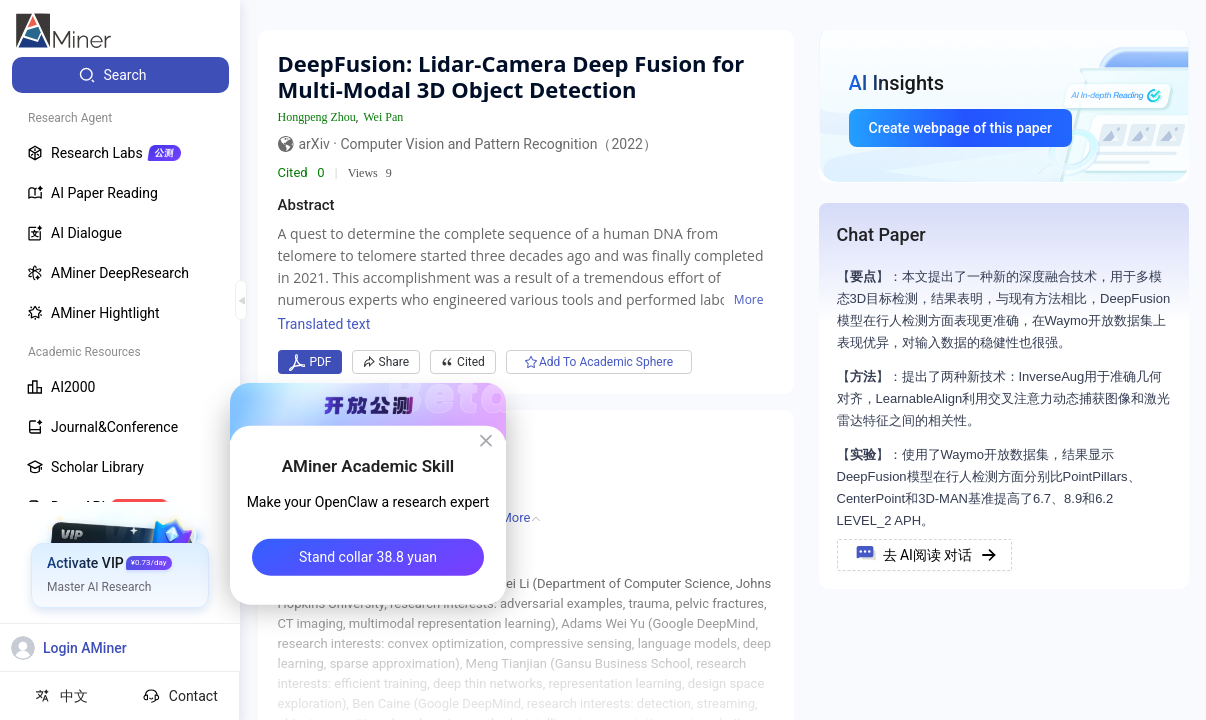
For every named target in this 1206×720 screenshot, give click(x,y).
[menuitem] (120, 75)
